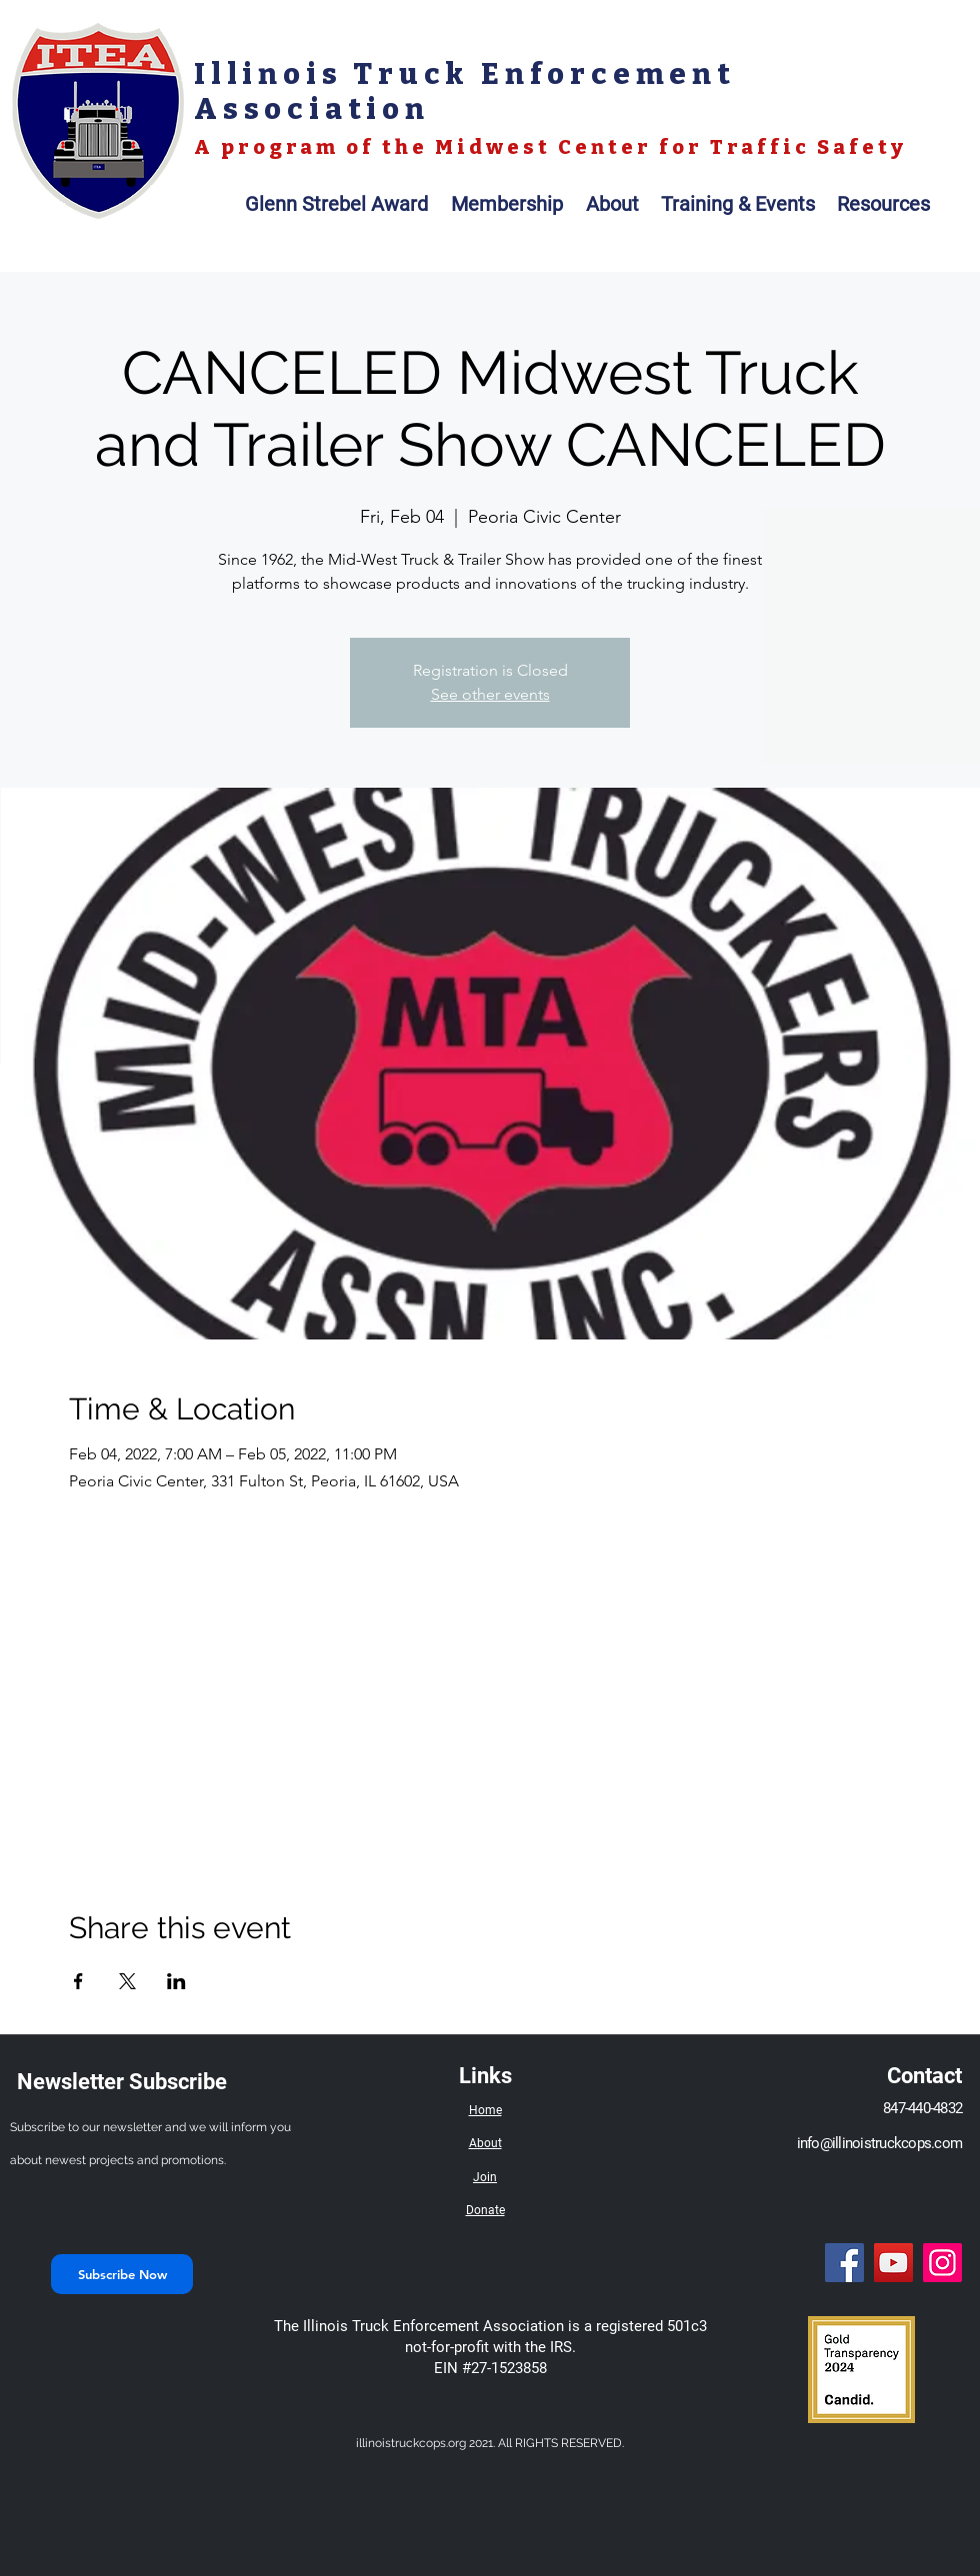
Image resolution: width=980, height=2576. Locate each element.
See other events (490, 694)
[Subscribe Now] (122, 2274)
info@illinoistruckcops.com (880, 2143)
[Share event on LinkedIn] (176, 1981)
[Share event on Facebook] (78, 1981)
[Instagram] (942, 2262)
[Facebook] (844, 2262)
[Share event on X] (127, 1981)
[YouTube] (893, 2262)
